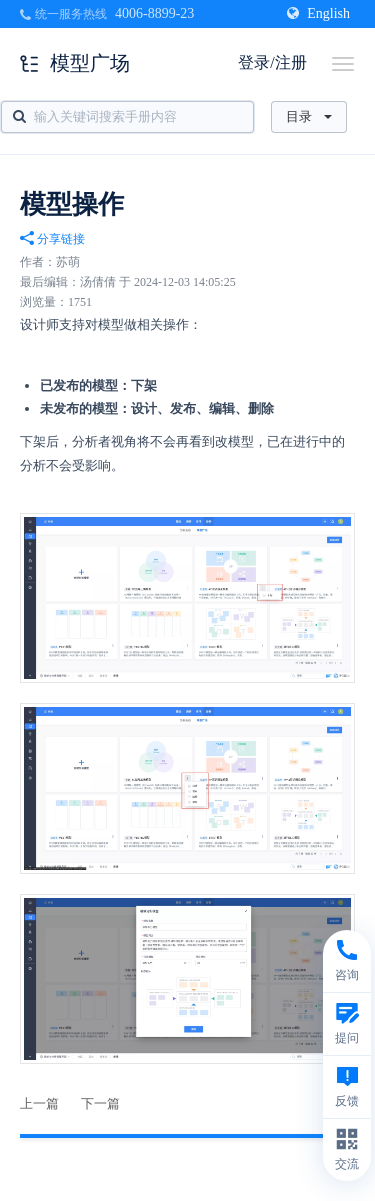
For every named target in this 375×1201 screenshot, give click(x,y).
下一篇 (100, 1103)
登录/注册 (272, 62)
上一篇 (39, 1103)
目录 (309, 116)
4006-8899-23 (154, 13)
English (318, 13)
